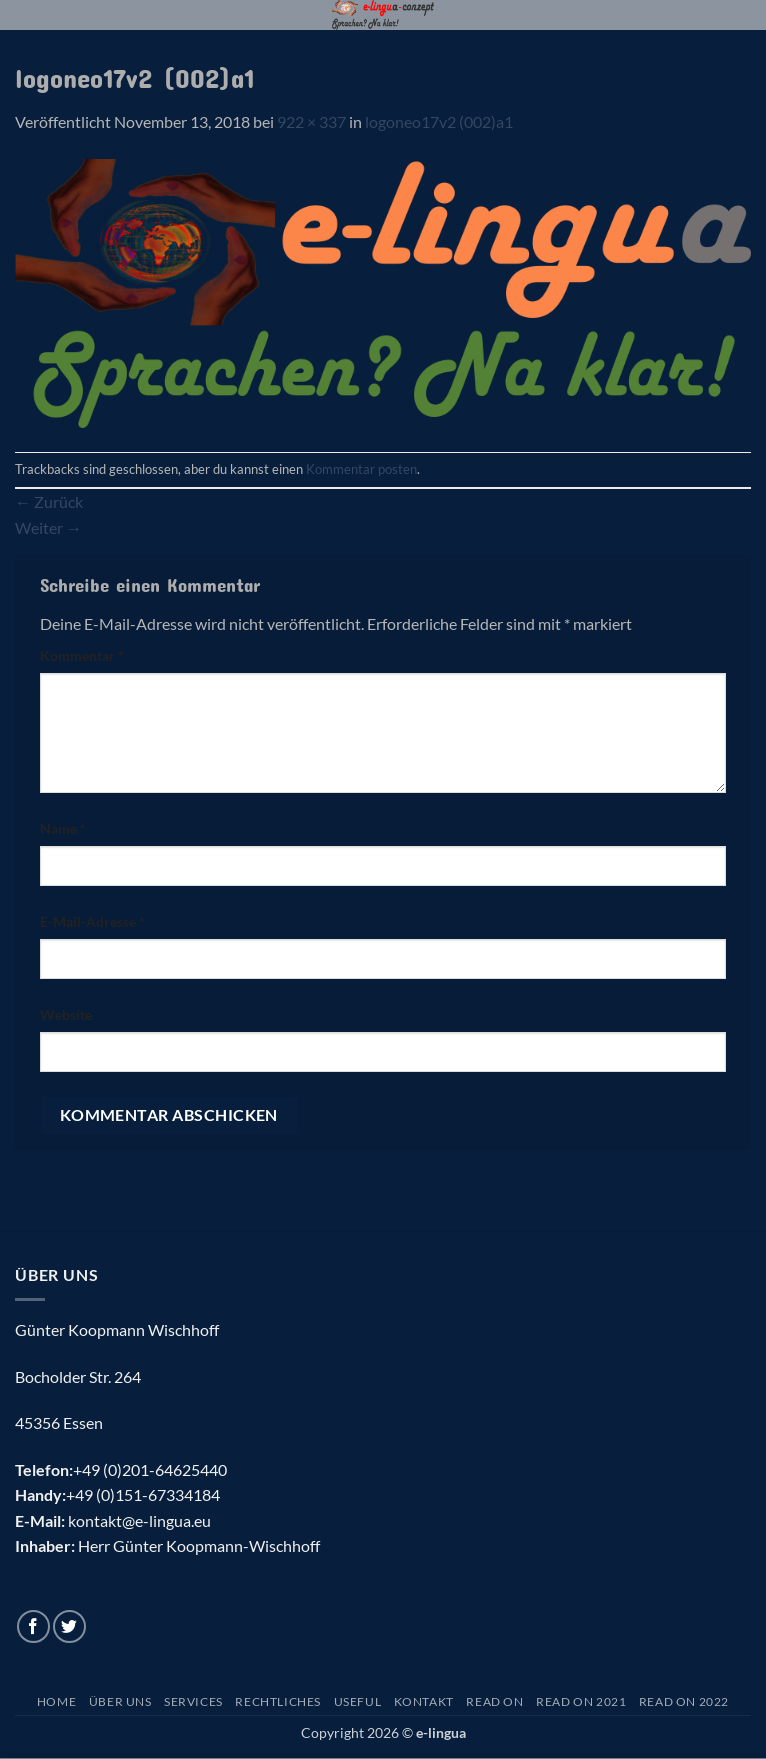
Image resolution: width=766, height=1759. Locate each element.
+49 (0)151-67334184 (143, 1494)
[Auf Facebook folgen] (33, 1626)
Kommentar (82, 655)
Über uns (120, 1701)
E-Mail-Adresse (92, 921)
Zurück (49, 501)
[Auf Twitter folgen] (69, 1626)
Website (66, 1014)
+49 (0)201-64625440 (150, 1469)
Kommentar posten (361, 469)
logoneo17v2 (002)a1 (439, 121)
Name (63, 828)
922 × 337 (311, 121)
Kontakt (424, 1701)
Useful (358, 1701)
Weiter (48, 527)
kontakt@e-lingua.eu (139, 1520)
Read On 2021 (581, 1701)
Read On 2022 (684, 1701)
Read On (494, 1701)
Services (193, 1701)
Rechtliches (278, 1701)
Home (56, 1701)
